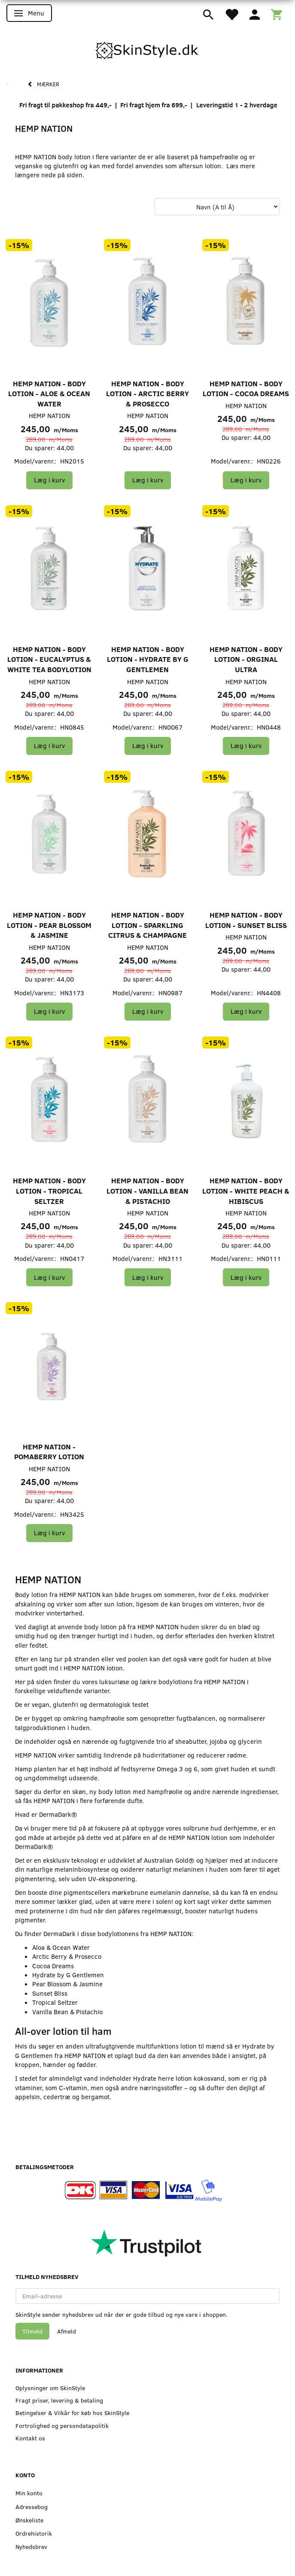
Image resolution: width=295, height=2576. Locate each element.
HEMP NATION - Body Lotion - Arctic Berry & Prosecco (147, 394)
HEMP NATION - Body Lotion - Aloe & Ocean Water (49, 394)
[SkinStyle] (147, 48)
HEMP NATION (49, 415)
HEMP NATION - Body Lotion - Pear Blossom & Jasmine (49, 925)
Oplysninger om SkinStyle (50, 2388)
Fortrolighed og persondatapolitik (62, 2425)
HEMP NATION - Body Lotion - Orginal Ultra (246, 659)
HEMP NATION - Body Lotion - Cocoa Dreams (246, 389)
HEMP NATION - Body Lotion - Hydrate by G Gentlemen (148, 659)
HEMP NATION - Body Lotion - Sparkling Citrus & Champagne (147, 925)
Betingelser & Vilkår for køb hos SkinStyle (72, 2413)
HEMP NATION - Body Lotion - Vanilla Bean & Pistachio (147, 1191)
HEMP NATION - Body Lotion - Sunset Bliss (246, 920)
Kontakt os (30, 2438)
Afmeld (66, 2331)
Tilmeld (32, 2331)
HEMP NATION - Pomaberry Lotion (49, 1452)
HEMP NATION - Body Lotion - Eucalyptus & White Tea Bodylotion (49, 659)
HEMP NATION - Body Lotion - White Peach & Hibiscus (245, 1191)
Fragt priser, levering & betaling (59, 2400)
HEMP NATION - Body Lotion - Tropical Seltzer (49, 1191)
